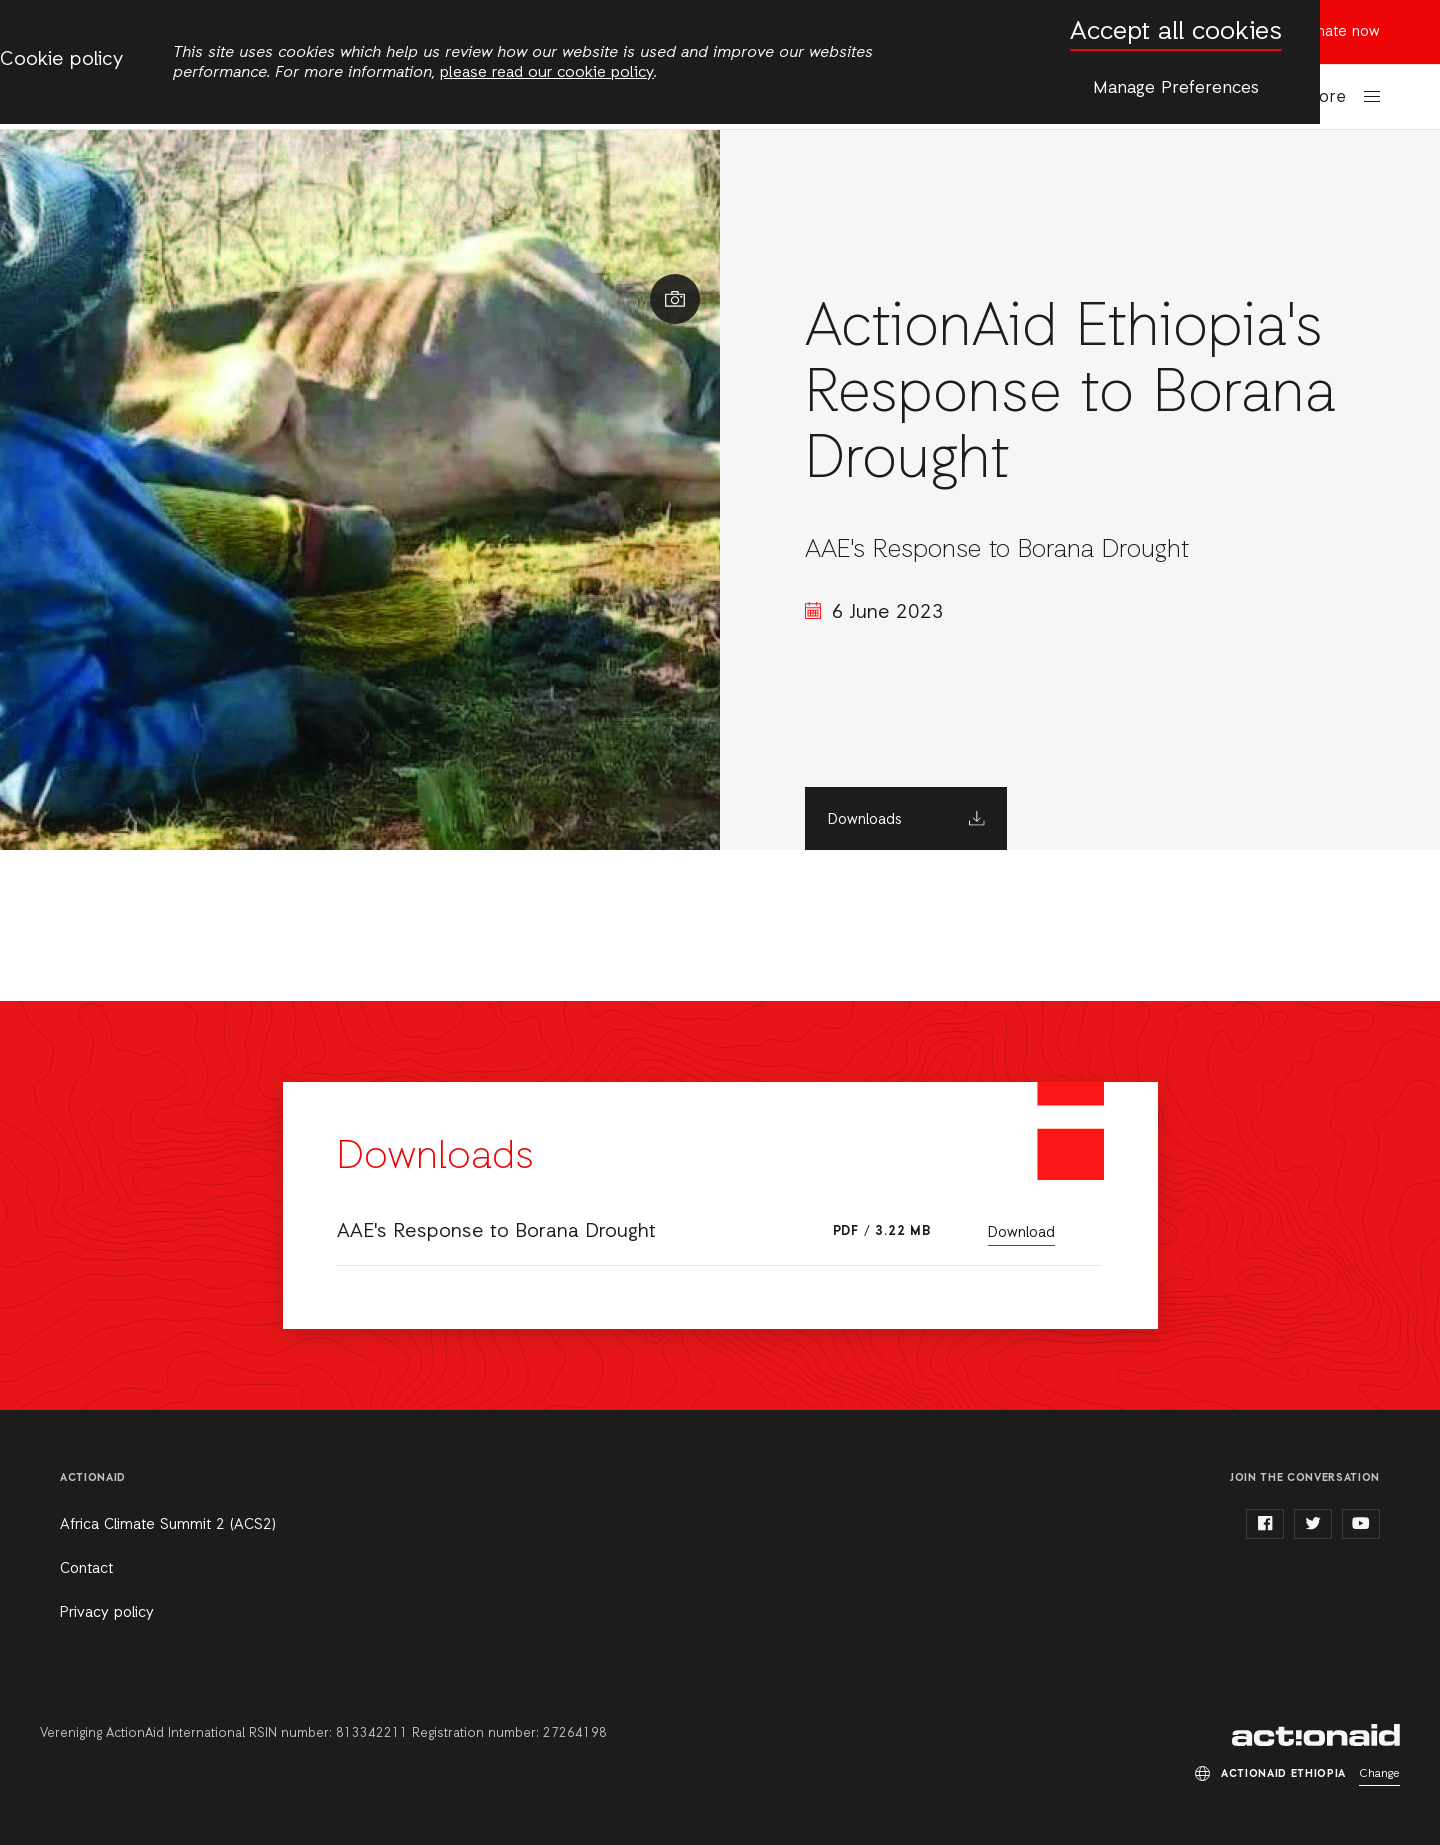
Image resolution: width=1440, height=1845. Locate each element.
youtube (1361, 1524)
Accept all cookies (1176, 32)
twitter (1313, 1524)
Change (1379, 1774)
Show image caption (675, 299)
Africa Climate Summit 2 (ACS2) (168, 1525)
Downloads (865, 820)
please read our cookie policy (547, 73)
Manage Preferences (1176, 88)
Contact (86, 1569)
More (1326, 97)
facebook (1265, 1524)
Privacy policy (107, 1613)
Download (1021, 1233)
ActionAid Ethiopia (1316, 1735)
